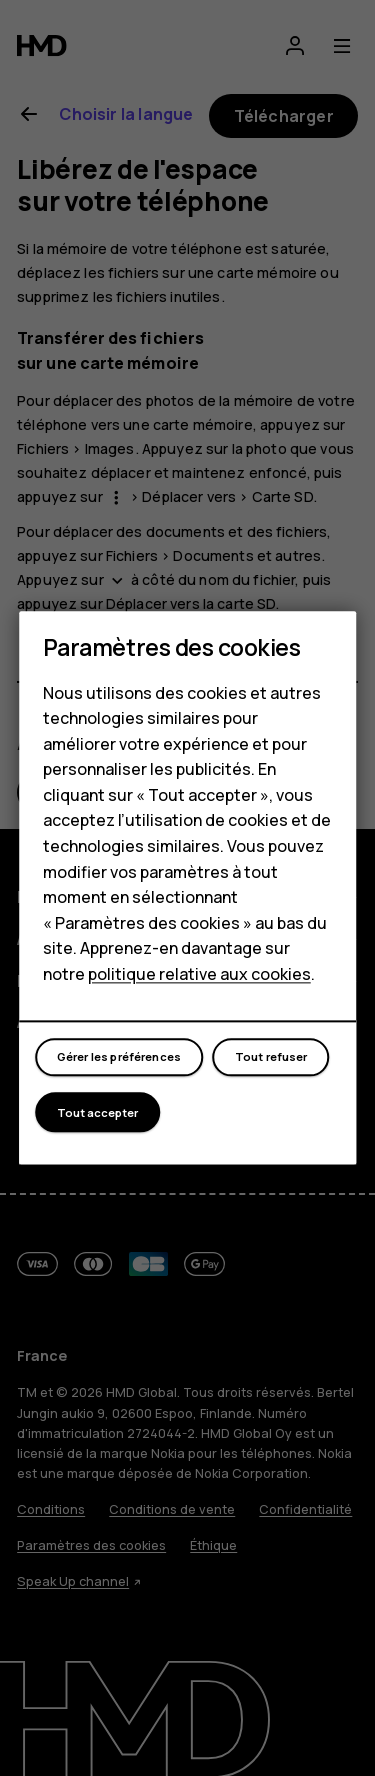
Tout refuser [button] (271, 1056)
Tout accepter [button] (97, 1112)
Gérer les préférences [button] (119, 1056)
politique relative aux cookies (199, 974)
